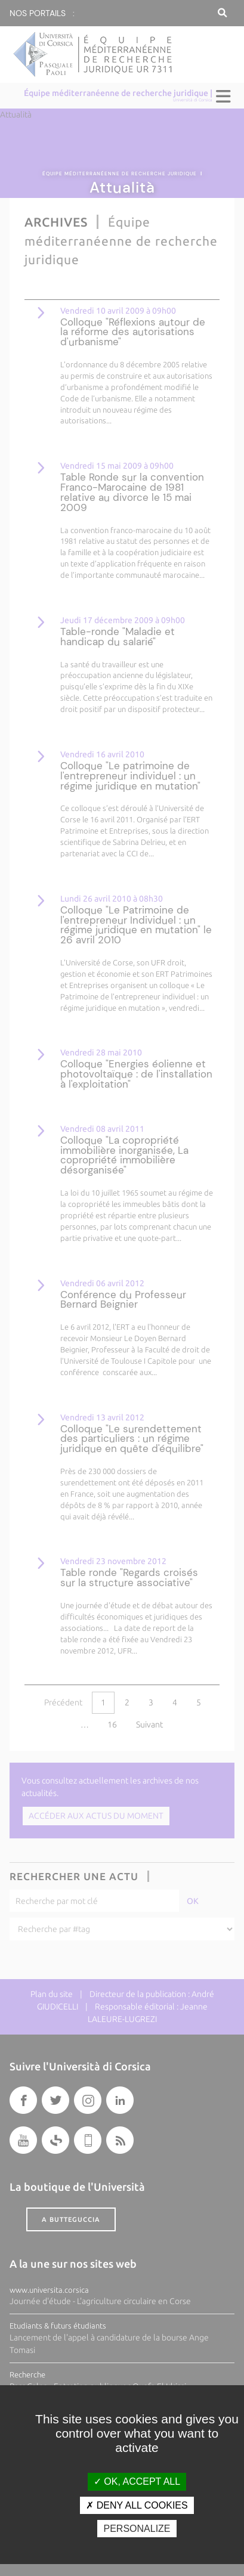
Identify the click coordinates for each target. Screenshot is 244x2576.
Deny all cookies (136, 2505)
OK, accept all (137, 2481)
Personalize (136, 2529)
